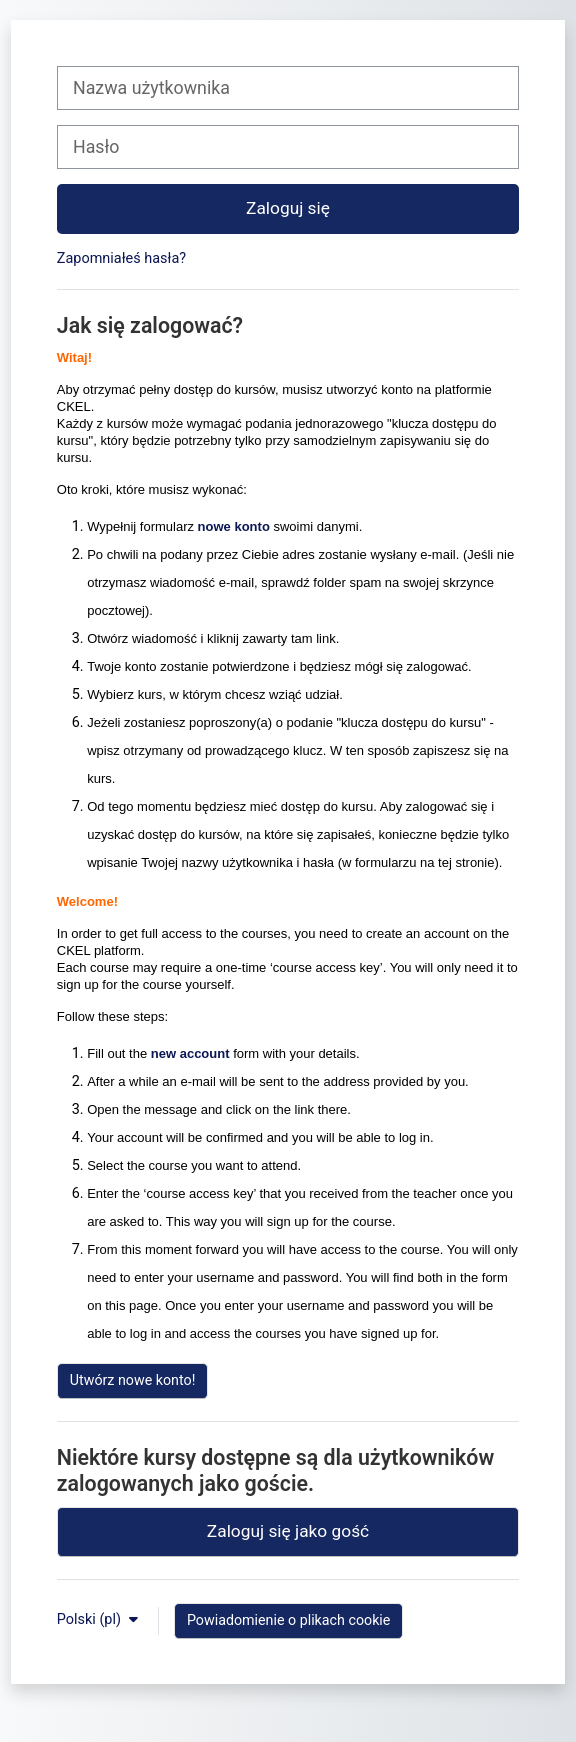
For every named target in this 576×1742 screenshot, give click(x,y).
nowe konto (234, 526)
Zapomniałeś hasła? (121, 258)
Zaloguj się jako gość (288, 1531)
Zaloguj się (288, 208)
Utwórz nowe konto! (133, 1380)
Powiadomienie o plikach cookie (288, 1620)
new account (190, 1053)
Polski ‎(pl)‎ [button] (91, 1619)
